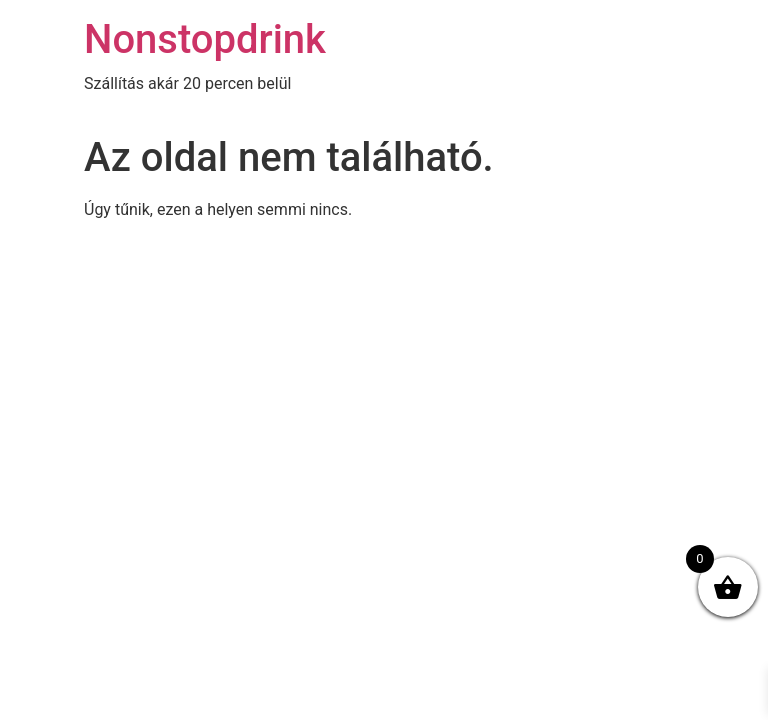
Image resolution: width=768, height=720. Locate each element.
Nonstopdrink (205, 39)
